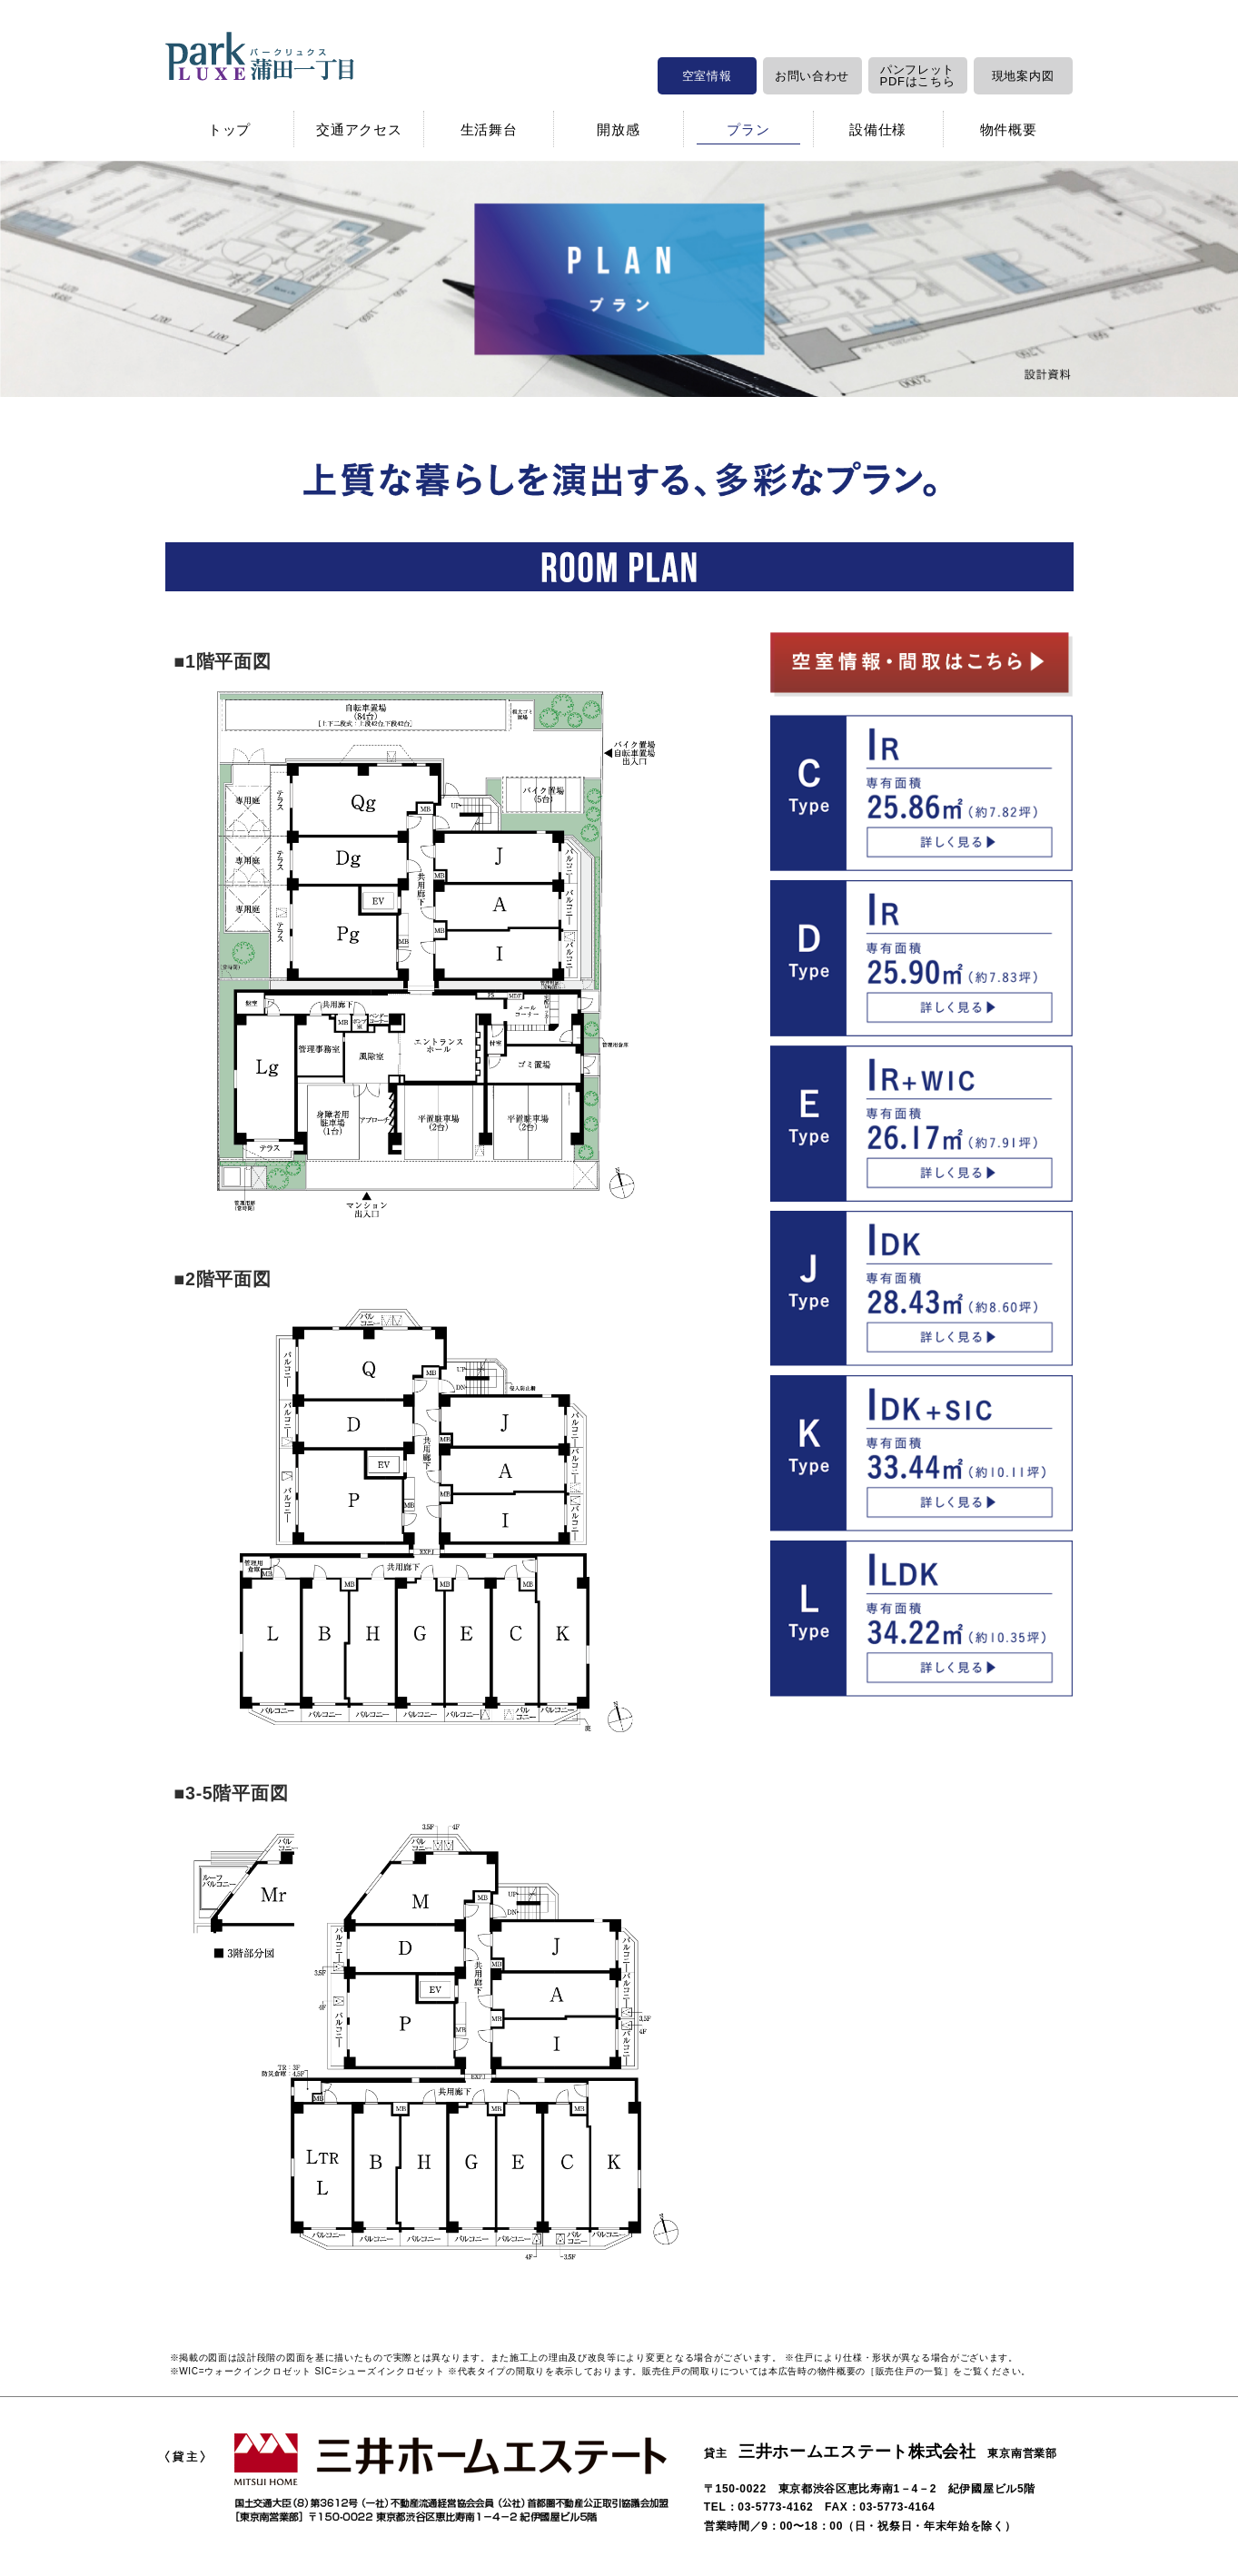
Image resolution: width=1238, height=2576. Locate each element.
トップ (229, 129)
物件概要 (1008, 129)
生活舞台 (489, 129)
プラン (748, 129)
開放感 (618, 129)
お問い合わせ (812, 76)
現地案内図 (1023, 76)
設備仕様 (877, 129)
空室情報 (707, 76)
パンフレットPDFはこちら (918, 75)
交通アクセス (358, 129)
